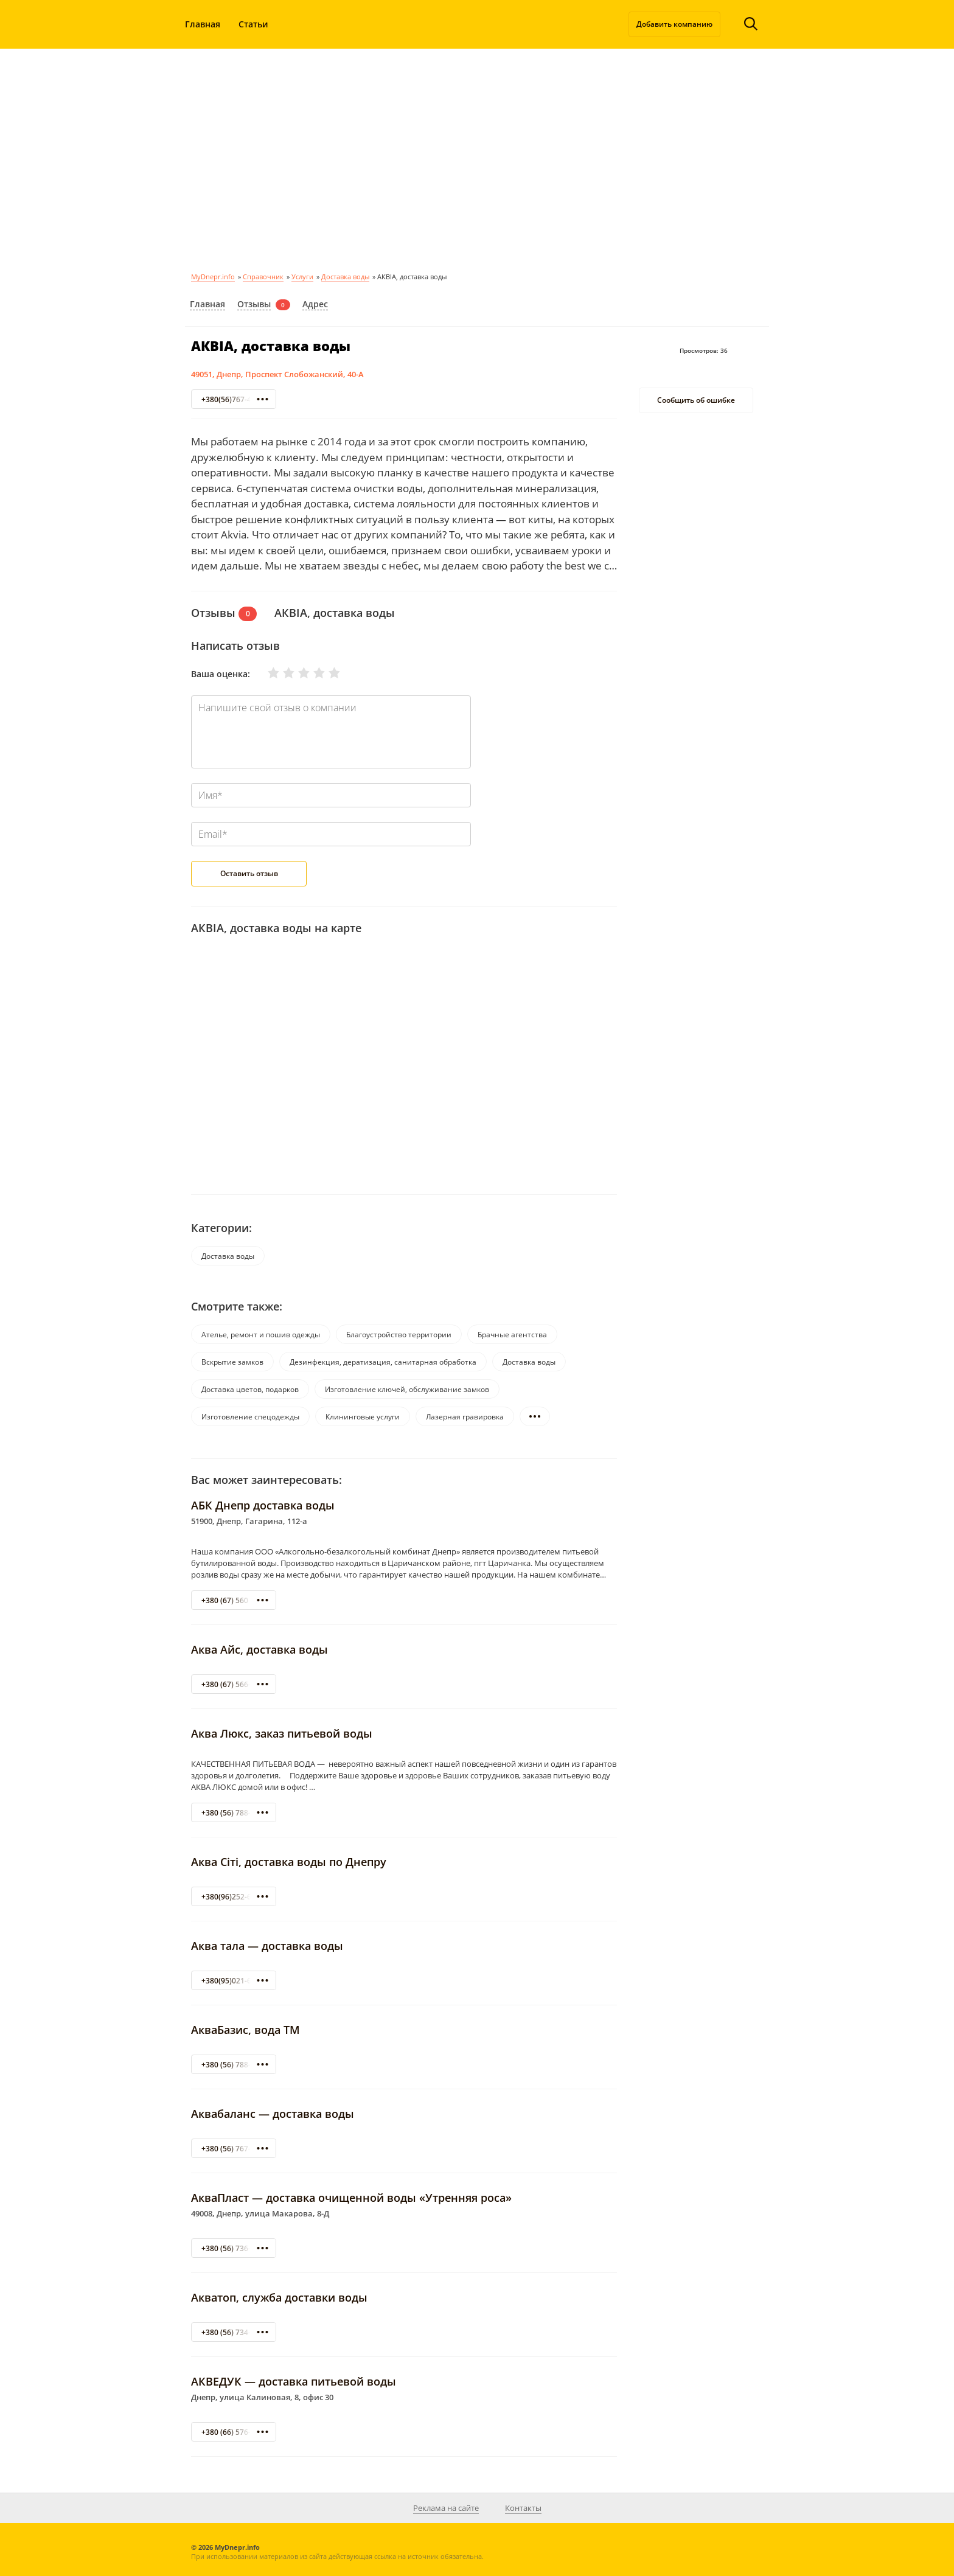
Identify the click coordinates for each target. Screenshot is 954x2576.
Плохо (281, 673)
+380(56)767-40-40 (233, 399)
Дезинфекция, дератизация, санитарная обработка (383, 1362)
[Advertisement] (477, 158)
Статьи (253, 24)
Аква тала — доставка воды (267, 1945)
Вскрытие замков (232, 1362)
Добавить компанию (674, 24)
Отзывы (254, 304)
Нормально (296, 673)
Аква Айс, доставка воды (259, 1649)
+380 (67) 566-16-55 (235, 1684)
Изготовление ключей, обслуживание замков (407, 1389)
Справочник (263, 276)
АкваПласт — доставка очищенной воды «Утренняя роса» (351, 2197)
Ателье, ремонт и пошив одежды (260, 1334)
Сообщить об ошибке (696, 400)
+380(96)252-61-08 (233, 1897)
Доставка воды (345, 276)
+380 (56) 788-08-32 (235, 1813)
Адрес (315, 304)
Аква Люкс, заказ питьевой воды (281, 1733)
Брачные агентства (512, 1334)
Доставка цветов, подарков (250, 1389)
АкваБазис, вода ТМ (245, 2029)
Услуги (302, 276)
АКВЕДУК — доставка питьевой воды (293, 2381)
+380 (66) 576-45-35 (235, 2432)
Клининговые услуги (363, 1417)
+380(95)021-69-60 (233, 1981)
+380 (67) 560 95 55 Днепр (247, 1600)
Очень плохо (266, 673)
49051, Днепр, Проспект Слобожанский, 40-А (277, 374)
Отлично (327, 673)
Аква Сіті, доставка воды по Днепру (288, 1861)
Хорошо (311, 673)
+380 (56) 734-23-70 (235, 2332)
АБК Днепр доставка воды (263, 1505)
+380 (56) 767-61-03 (235, 2148)
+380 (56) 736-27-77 (235, 2248)
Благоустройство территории (398, 1334)
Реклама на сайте (446, 2507)
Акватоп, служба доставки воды (279, 2297)
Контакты (523, 2507)
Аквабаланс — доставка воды (272, 2113)
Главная (202, 24)
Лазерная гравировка (465, 1417)
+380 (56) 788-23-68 (235, 2064)
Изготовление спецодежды (250, 1417)
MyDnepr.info (213, 276)
